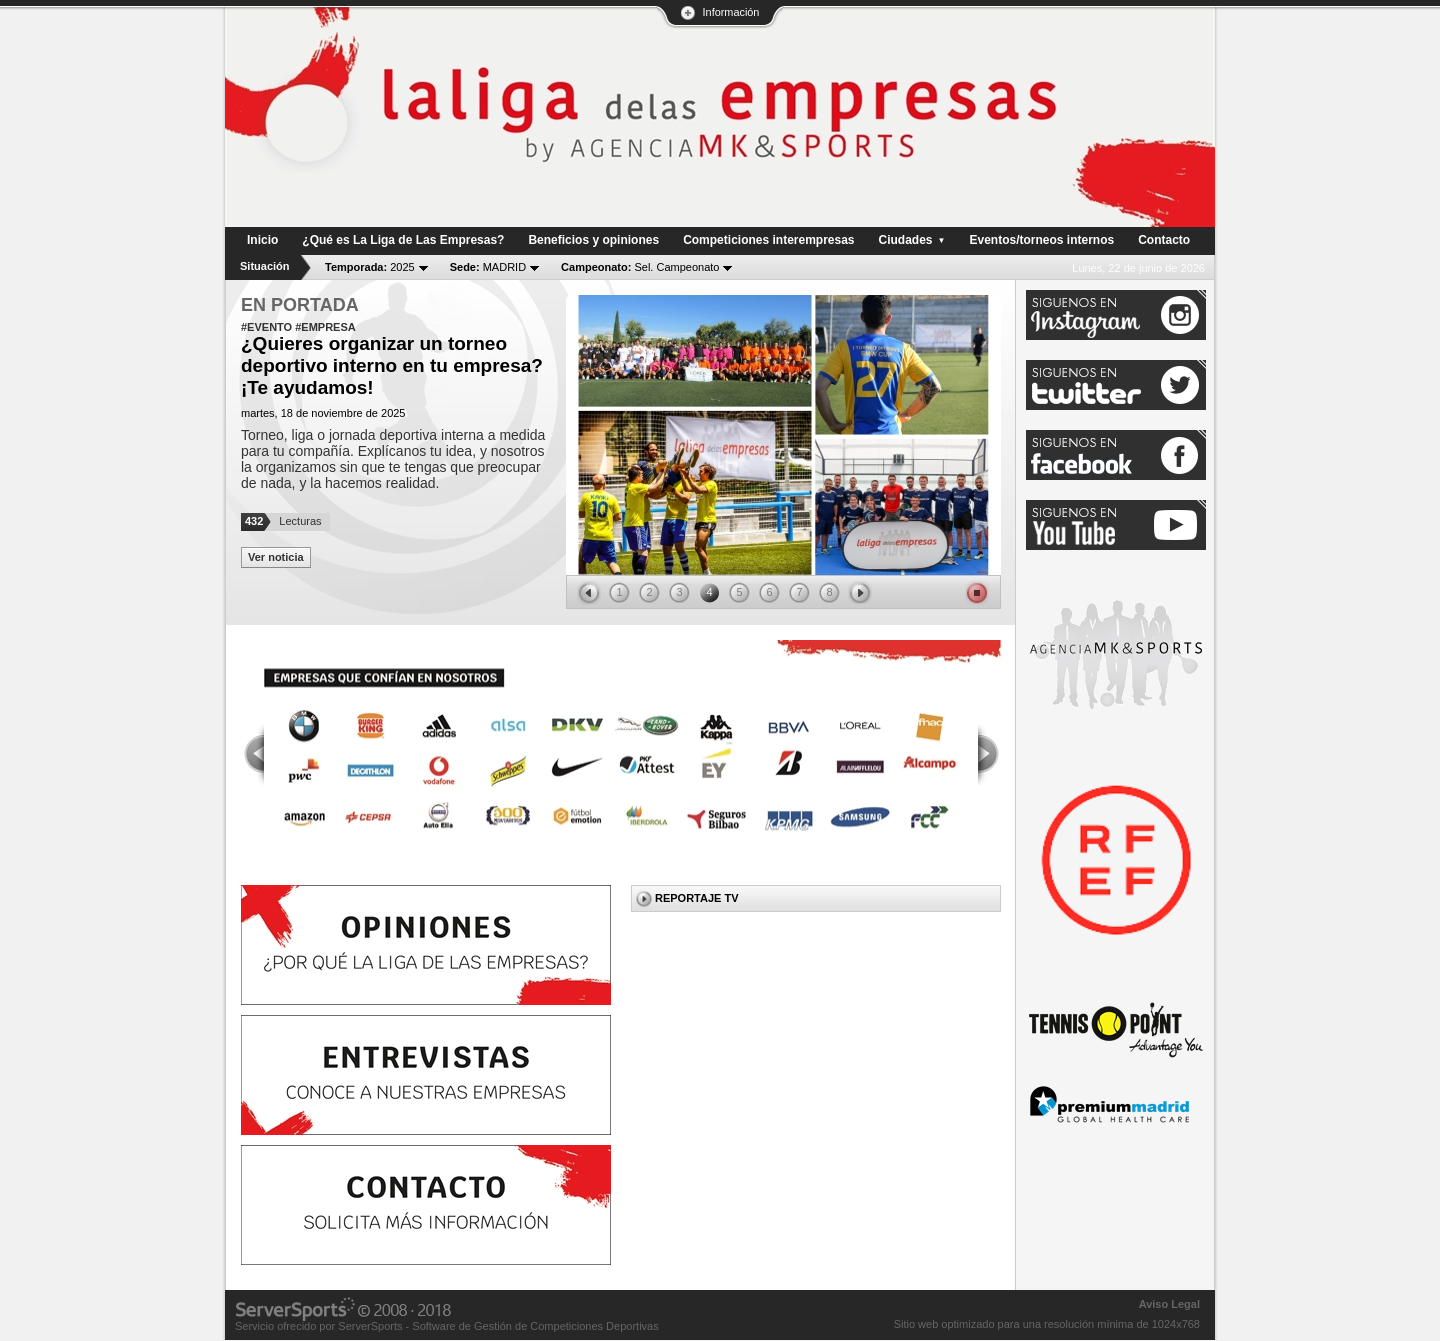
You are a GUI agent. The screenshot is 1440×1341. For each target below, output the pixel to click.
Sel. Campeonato (640, 267)
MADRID (488, 267)
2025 (370, 267)
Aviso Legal (1169, 1304)
